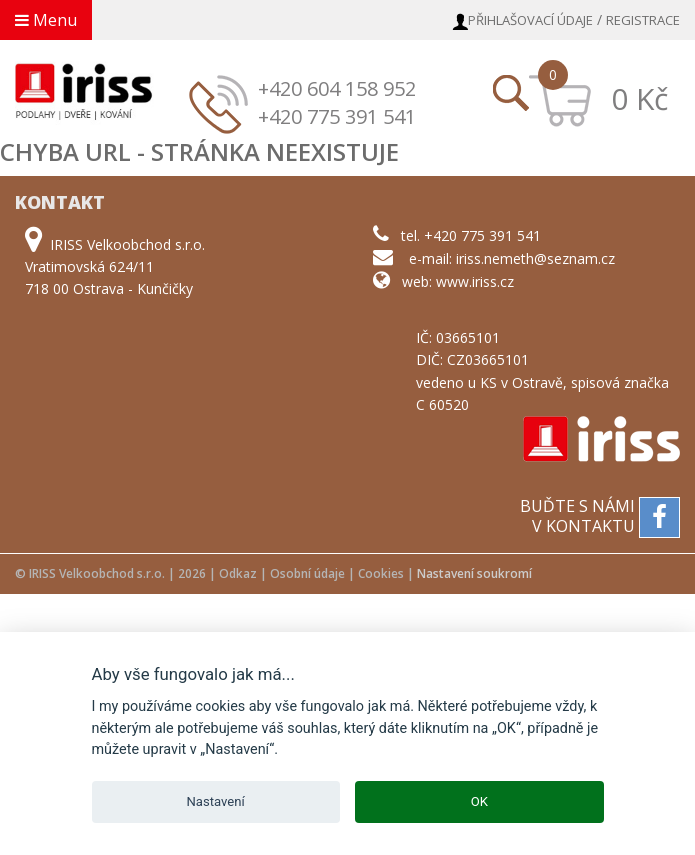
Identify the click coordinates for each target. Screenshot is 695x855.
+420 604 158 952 (337, 88)
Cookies (381, 573)
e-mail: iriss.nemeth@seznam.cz (512, 258)
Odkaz (238, 573)
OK (479, 801)
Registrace (643, 20)
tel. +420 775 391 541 (471, 235)
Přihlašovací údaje (530, 20)
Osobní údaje (307, 573)
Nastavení (216, 801)
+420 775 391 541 (337, 116)
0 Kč (639, 98)
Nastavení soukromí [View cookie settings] (474, 573)
